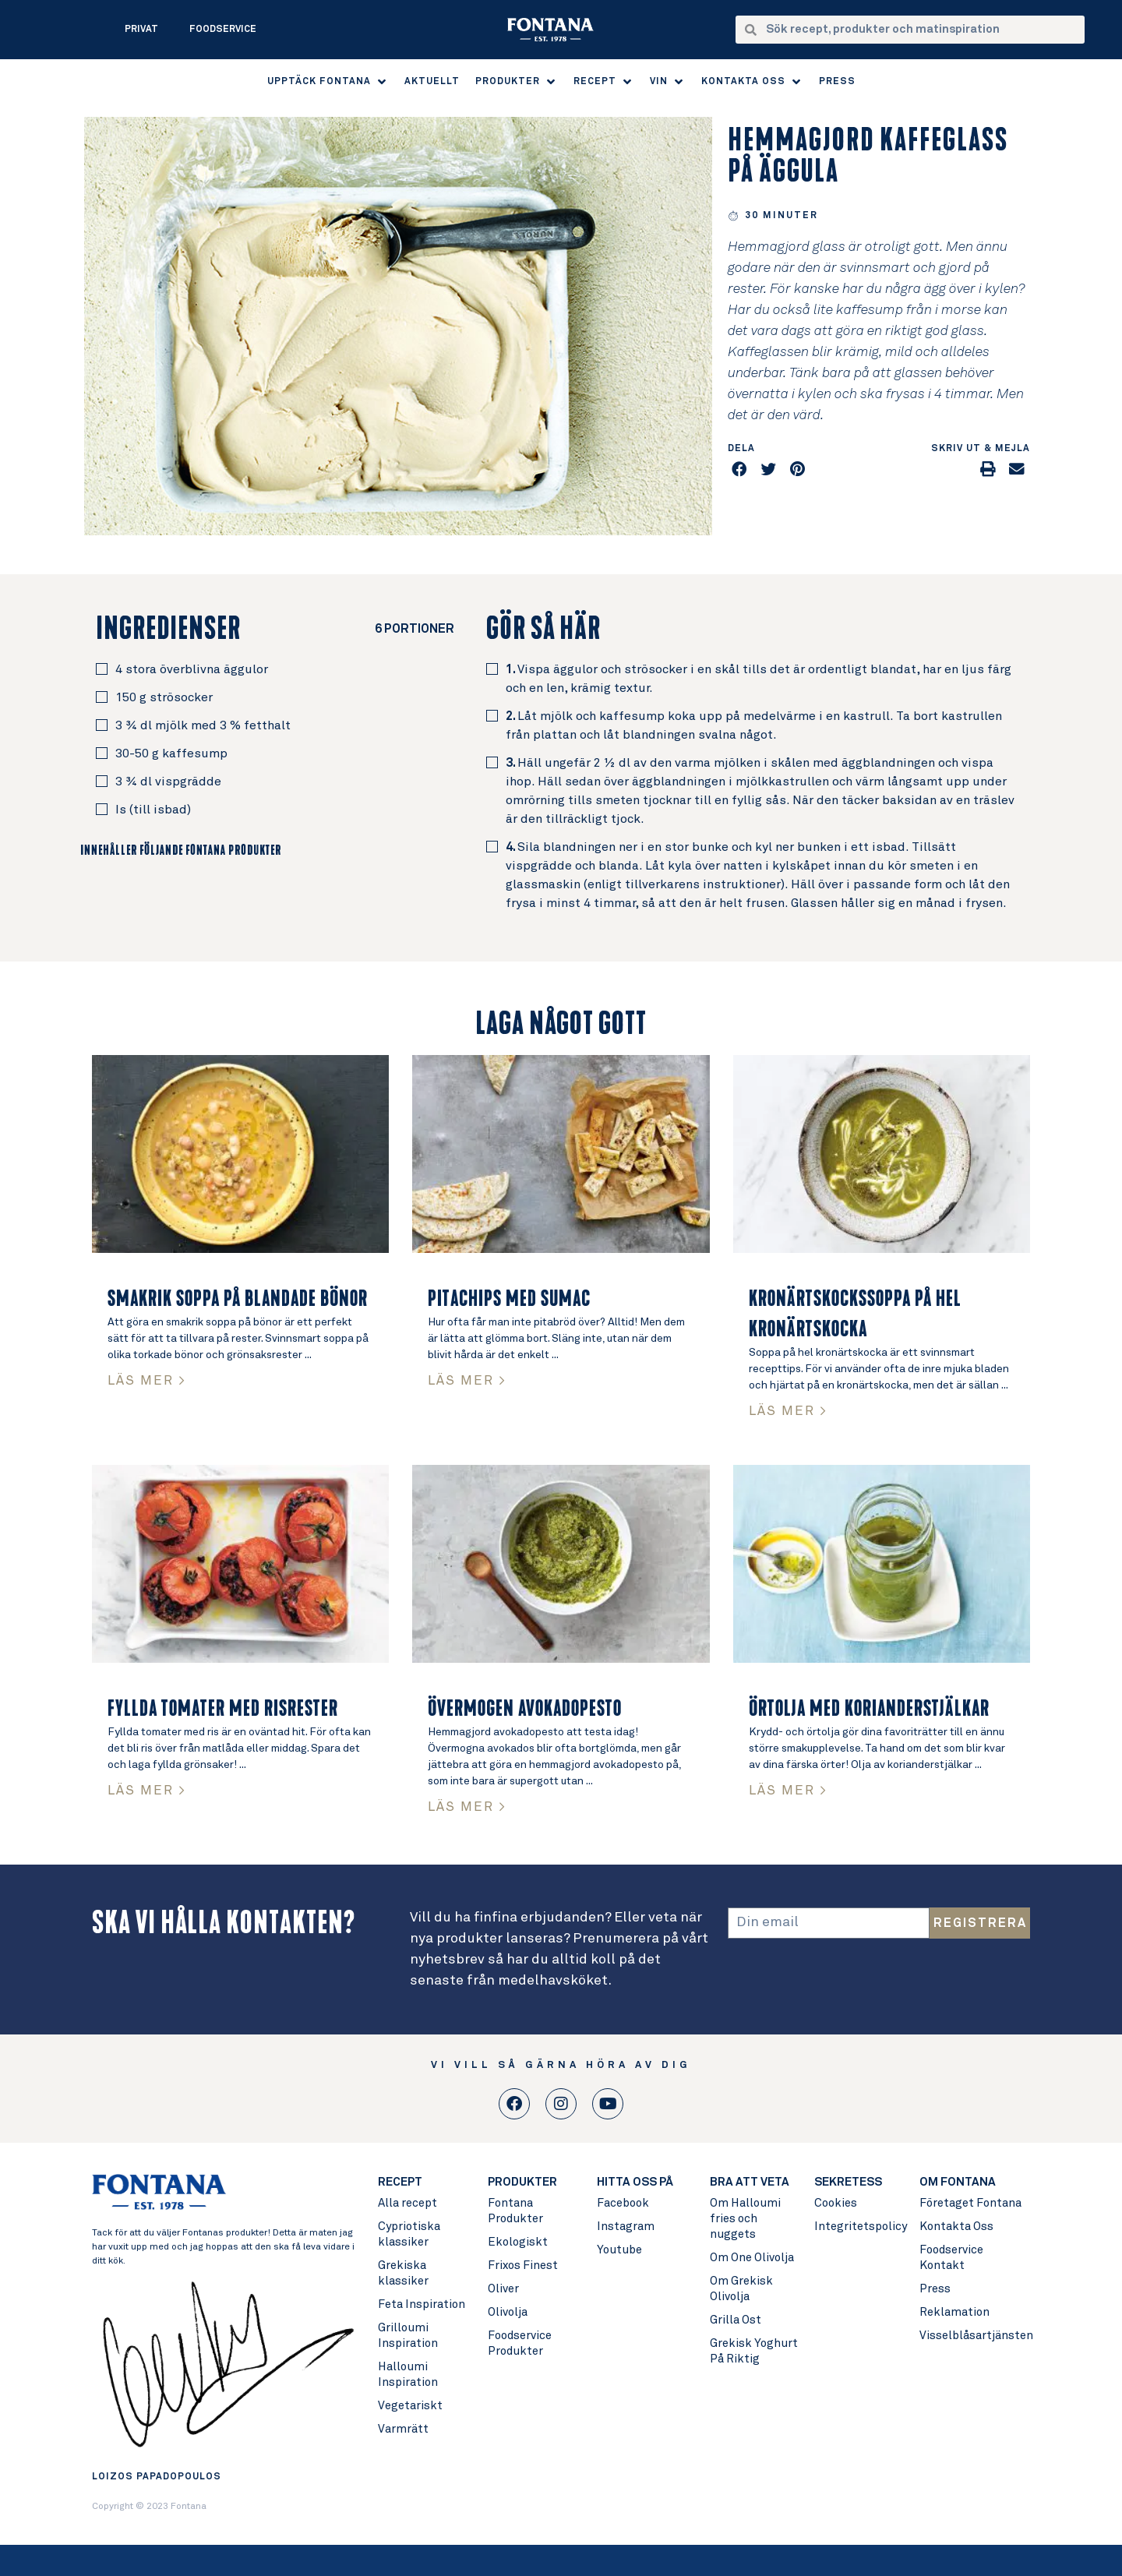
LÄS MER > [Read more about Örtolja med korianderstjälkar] (788, 1791)
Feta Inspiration (421, 2304)
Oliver (503, 2289)
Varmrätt (403, 2429)
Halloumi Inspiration (408, 2374)
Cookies (835, 2203)
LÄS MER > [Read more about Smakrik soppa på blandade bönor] (147, 1381)
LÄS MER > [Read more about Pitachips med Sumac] (467, 1381)
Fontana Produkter (515, 2211)
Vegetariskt (410, 2406)
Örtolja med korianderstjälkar (869, 1709)
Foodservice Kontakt (951, 2257)
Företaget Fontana (970, 2203)
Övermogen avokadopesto (525, 1709)
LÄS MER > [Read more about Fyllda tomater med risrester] (147, 1791)
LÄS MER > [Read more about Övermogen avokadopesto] (467, 1807)
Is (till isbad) (153, 809)
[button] (328, 82)
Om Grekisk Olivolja (741, 2289)
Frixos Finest (523, 2265)
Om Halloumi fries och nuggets (745, 2218)
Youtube (619, 2250)
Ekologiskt (518, 2242)
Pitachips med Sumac (509, 1299)
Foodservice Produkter (520, 2343)
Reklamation (954, 2312)
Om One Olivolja (752, 2258)
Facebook (623, 2203)
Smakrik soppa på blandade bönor (238, 1299)
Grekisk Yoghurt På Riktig (754, 2351)
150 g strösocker (164, 697)
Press (935, 2289)
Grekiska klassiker (403, 2273)
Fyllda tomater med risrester (223, 1709)
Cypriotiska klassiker (409, 2234)
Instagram (625, 2226)
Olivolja (507, 2312)
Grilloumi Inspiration (408, 2335)
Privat (141, 29)
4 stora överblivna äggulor (191, 669)
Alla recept (407, 2203)
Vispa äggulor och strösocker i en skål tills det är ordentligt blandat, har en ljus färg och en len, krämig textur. (758, 678)
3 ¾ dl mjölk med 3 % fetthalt (203, 725)
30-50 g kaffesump (171, 753)
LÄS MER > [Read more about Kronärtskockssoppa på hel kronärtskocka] (788, 1411)
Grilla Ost (735, 2320)
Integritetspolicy (859, 2226)
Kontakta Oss (956, 2226)
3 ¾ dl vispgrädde (168, 781)
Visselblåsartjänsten (974, 2335)
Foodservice (222, 29)
